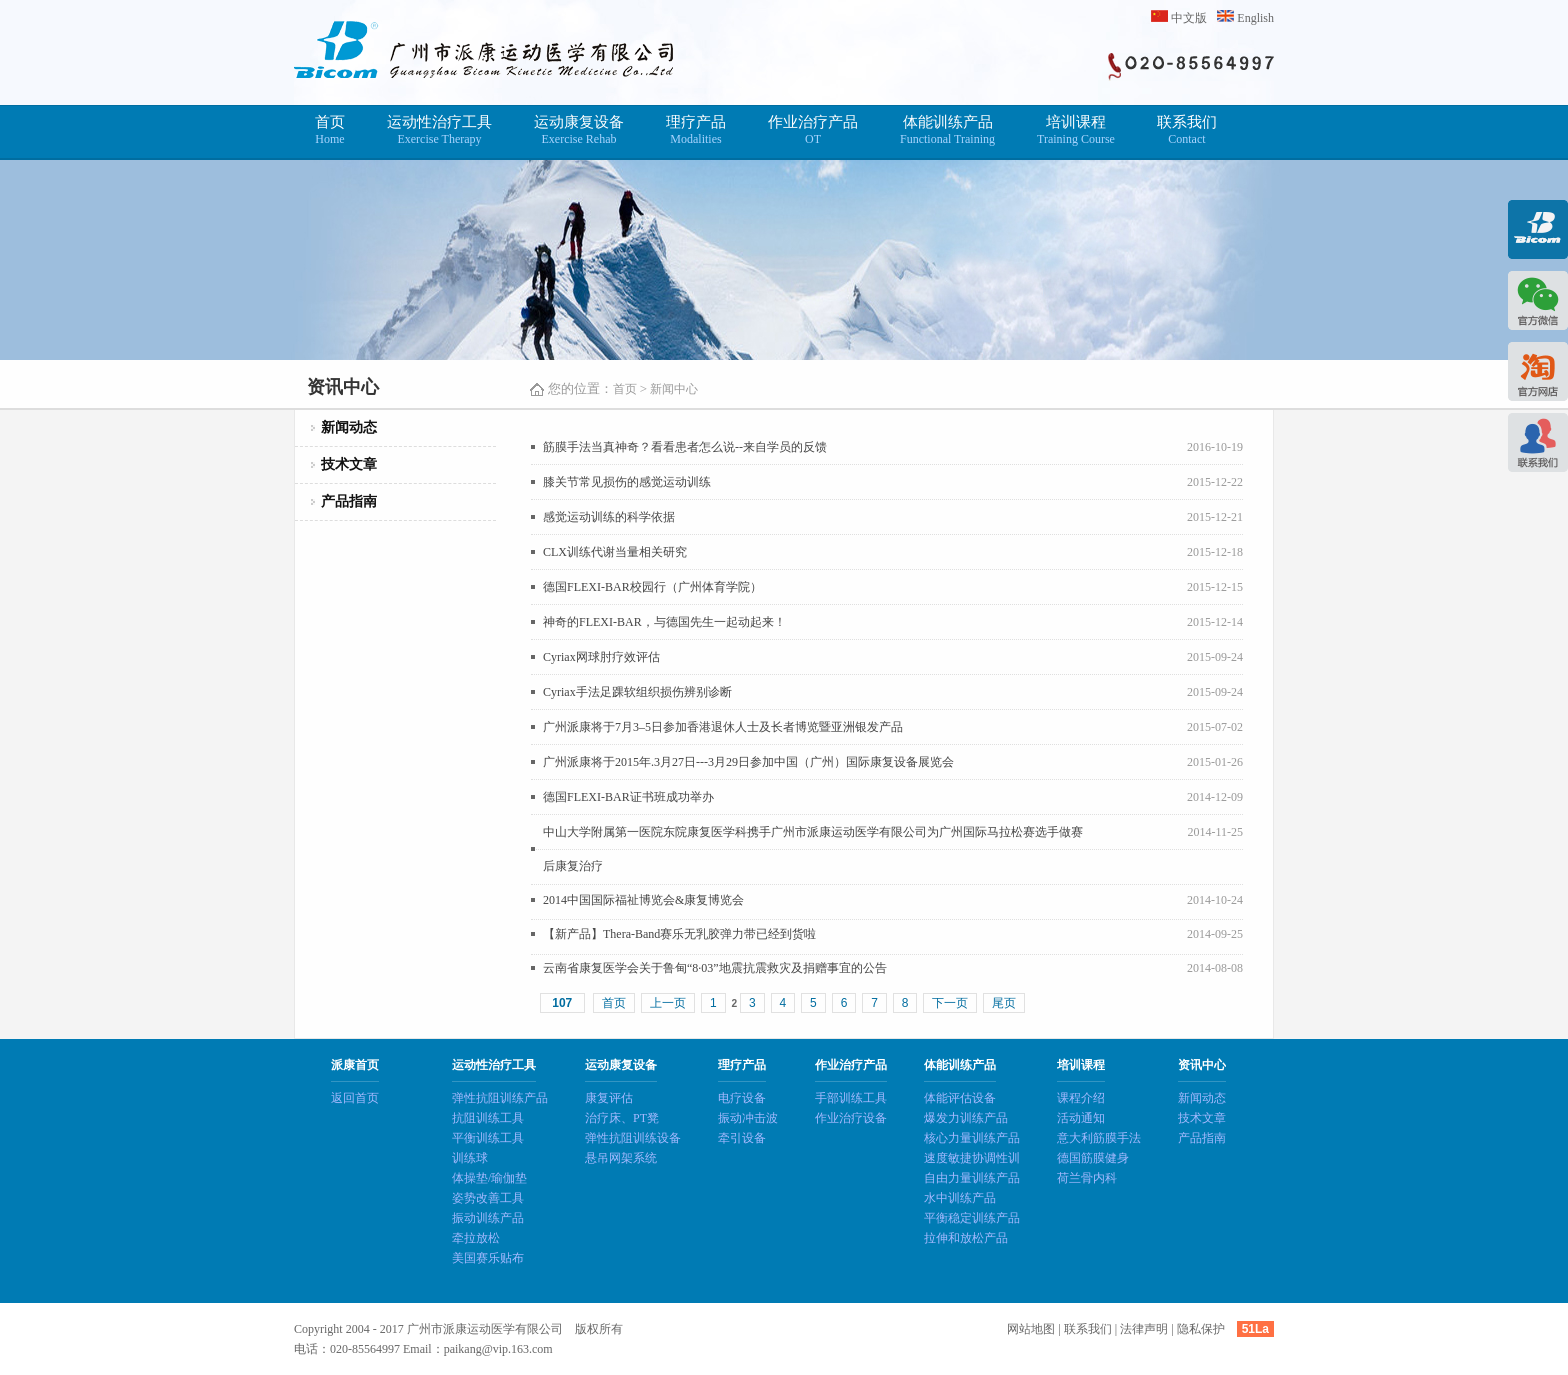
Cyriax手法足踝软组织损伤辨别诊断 (637, 692)
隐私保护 (1201, 1329)
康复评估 (609, 1098)
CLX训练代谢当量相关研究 (615, 552)
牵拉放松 (476, 1238)
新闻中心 (674, 389)
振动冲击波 (748, 1118)
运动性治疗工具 (439, 130)
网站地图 (1031, 1329)
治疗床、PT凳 (622, 1118)
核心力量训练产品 (972, 1138)
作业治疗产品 (813, 130)
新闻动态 (349, 427)
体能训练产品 (947, 130)
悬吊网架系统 (621, 1158)
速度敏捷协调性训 (972, 1158)
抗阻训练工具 (488, 1118)
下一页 (950, 1003)
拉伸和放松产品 (966, 1238)
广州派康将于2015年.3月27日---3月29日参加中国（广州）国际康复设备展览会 (748, 762)
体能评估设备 (960, 1098)
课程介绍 (1081, 1098)
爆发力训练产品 (966, 1118)
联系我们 (1187, 130)
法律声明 (1144, 1329)
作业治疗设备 (851, 1118)
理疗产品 (696, 130)
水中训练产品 (960, 1198)
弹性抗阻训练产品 (500, 1098)
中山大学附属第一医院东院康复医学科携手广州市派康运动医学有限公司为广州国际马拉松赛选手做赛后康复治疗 (813, 849)
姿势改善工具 (488, 1198)
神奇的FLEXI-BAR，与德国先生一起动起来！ (664, 622)
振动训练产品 (488, 1218)
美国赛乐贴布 (488, 1258)
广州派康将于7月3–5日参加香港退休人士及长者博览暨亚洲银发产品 (723, 727)
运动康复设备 (579, 130)
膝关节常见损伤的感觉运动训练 (627, 482)
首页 (330, 130)
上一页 (668, 1003)
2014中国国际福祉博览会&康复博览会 (643, 900)
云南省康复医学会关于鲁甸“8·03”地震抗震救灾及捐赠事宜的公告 (715, 968)
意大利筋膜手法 (1099, 1138)
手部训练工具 (851, 1098)
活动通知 (1081, 1118)
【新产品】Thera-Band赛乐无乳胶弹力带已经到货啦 (679, 934)
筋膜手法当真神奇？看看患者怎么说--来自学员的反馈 (685, 447)
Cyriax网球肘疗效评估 (601, 657)
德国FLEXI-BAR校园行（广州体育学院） (652, 587)
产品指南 (349, 501)
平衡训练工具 (488, 1138)
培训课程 (1076, 130)
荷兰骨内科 (1087, 1178)
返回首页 (355, 1098)
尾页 (1004, 1003)
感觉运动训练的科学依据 (609, 517)
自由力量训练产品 (972, 1178)
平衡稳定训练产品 (972, 1218)
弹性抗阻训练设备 (633, 1138)
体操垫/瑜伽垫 (489, 1178)
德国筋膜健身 (1093, 1158)
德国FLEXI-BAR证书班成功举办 (628, 797)
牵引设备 (742, 1138)
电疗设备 (742, 1098)
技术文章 (349, 464)
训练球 (470, 1158)
